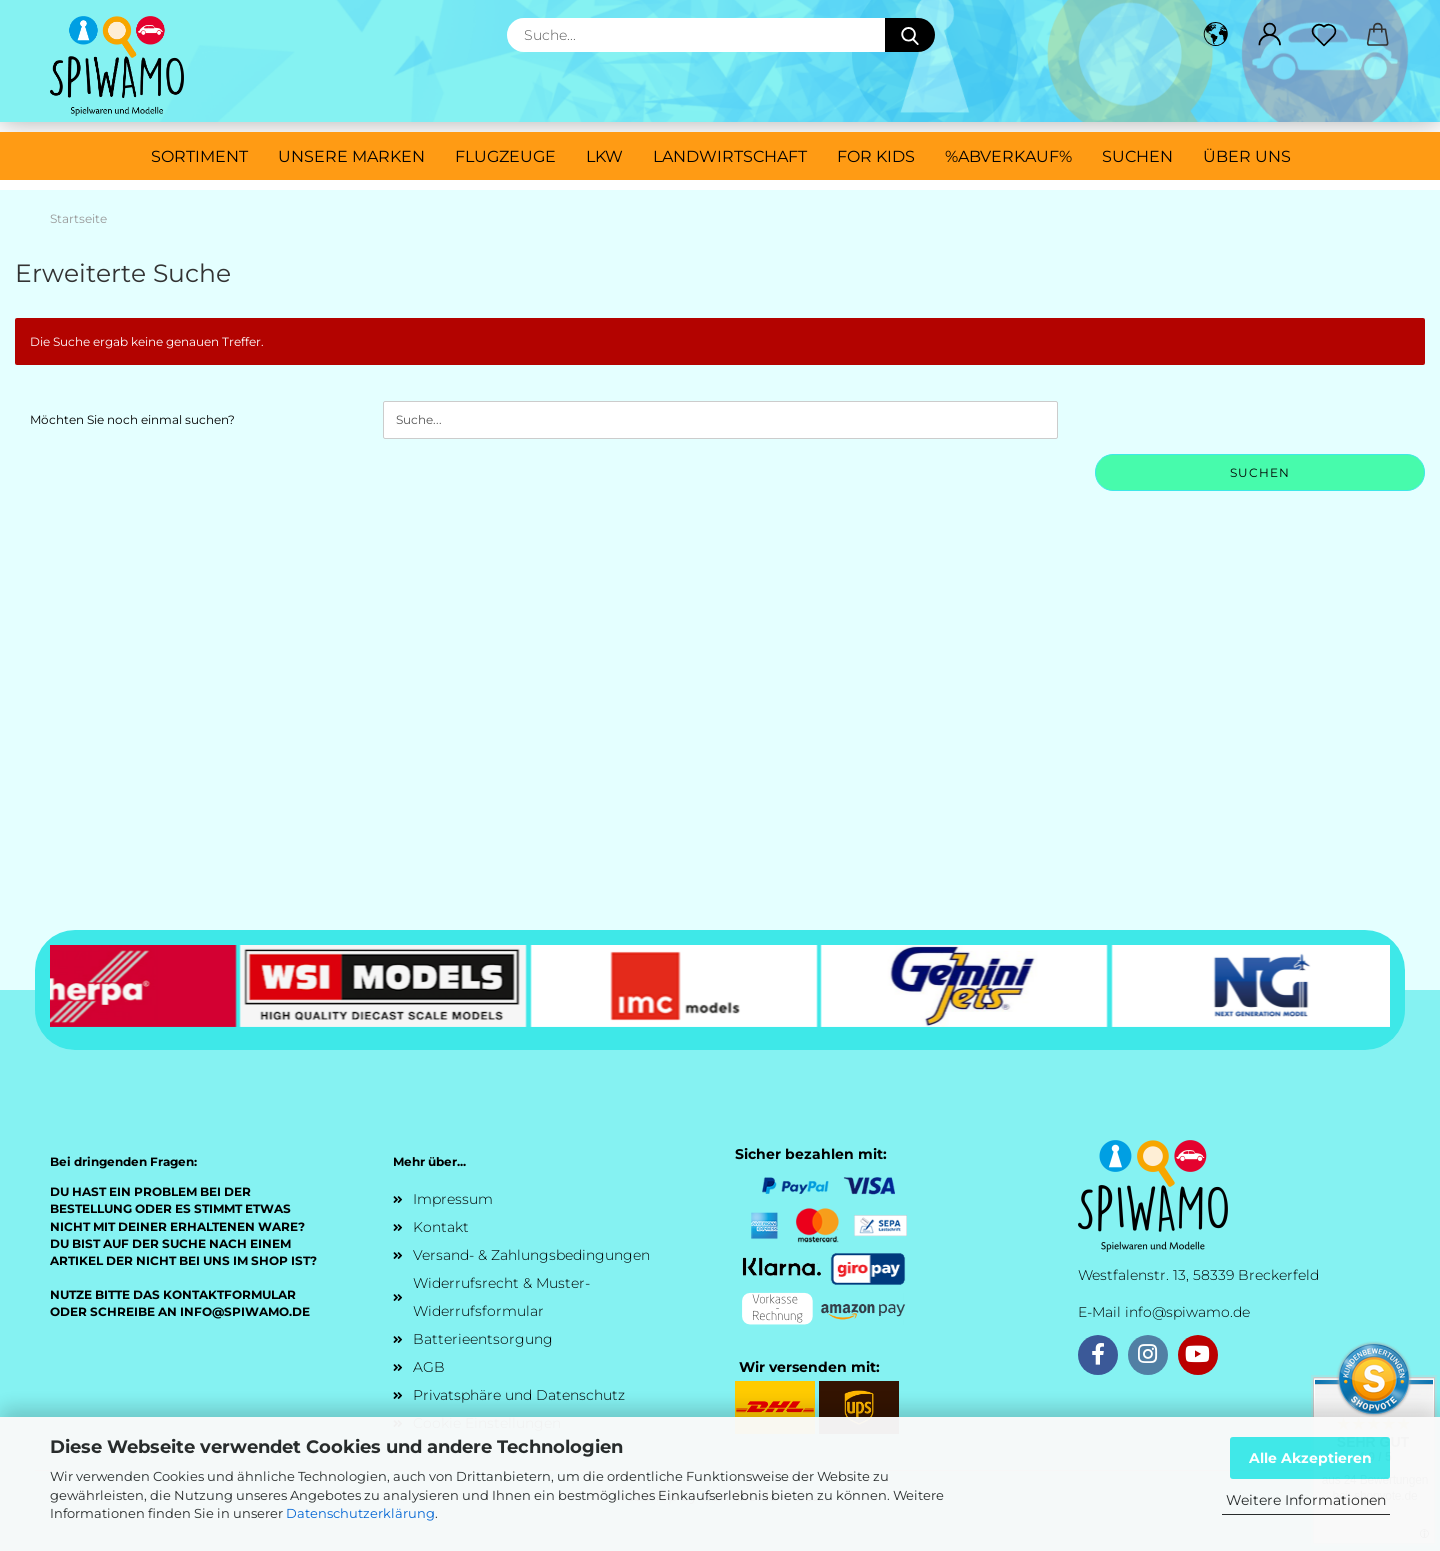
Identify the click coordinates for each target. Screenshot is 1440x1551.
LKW (604, 156)
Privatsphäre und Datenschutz (519, 1395)
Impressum (453, 1199)
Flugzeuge (505, 156)
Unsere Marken (351, 156)
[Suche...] (910, 35)
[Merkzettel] (1324, 35)
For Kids (876, 156)
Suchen (1137, 156)
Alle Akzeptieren (1310, 1458)
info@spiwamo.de (1187, 1312)
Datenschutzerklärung (360, 1513)
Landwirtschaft (730, 156)
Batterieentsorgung (483, 1339)
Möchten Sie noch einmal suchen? (132, 419)
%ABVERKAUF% (1008, 156)
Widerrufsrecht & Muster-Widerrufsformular (501, 1297)
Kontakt (441, 1227)
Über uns (1247, 156)
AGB (429, 1367)
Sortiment (199, 156)
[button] (1216, 35)
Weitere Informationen (1306, 1500)
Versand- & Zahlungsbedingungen (531, 1255)
